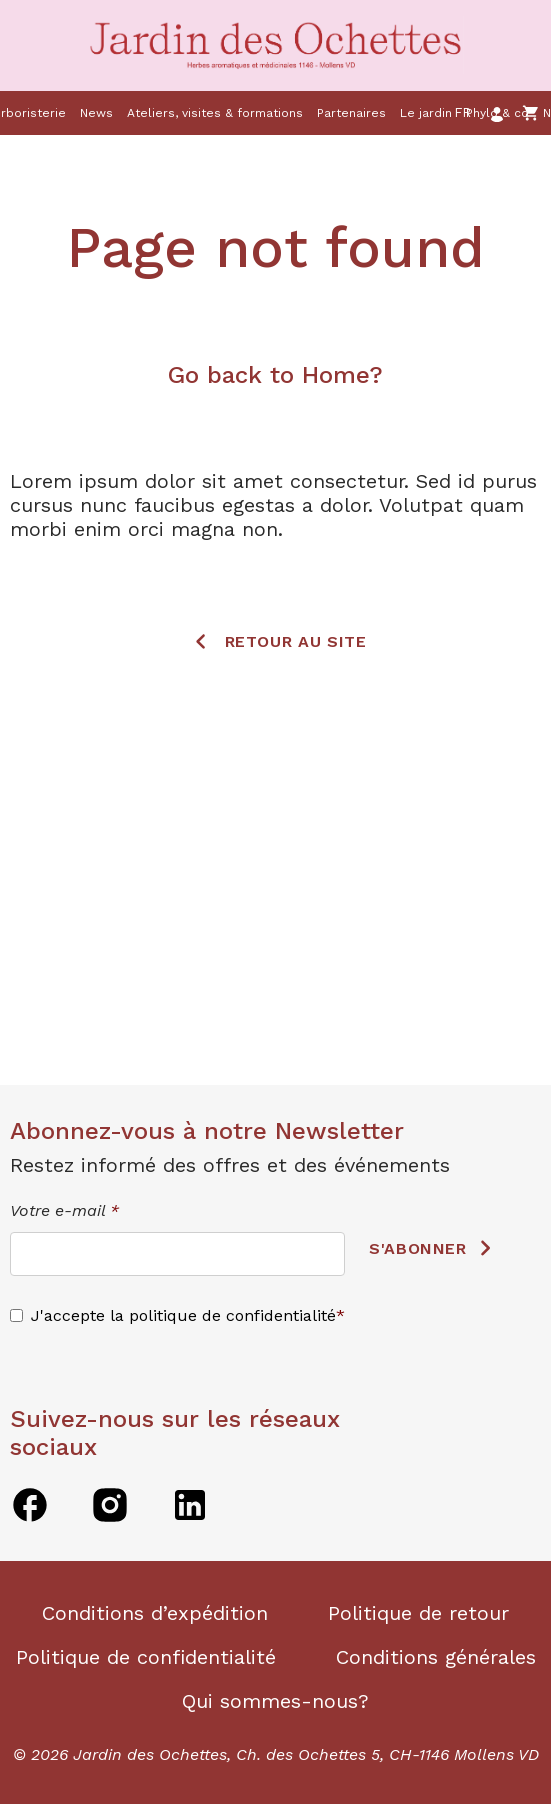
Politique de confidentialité (146, 1657)
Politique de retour (418, 1613)
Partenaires (351, 113)
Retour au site (296, 640)
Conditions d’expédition (155, 1613)
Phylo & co (497, 113)
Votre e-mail (64, 1210)
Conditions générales (436, 1657)
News (96, 113)
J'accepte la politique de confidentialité (183, 1315)
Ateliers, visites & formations (215, 113)
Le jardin (426, 113)
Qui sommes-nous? (275, 1701)
